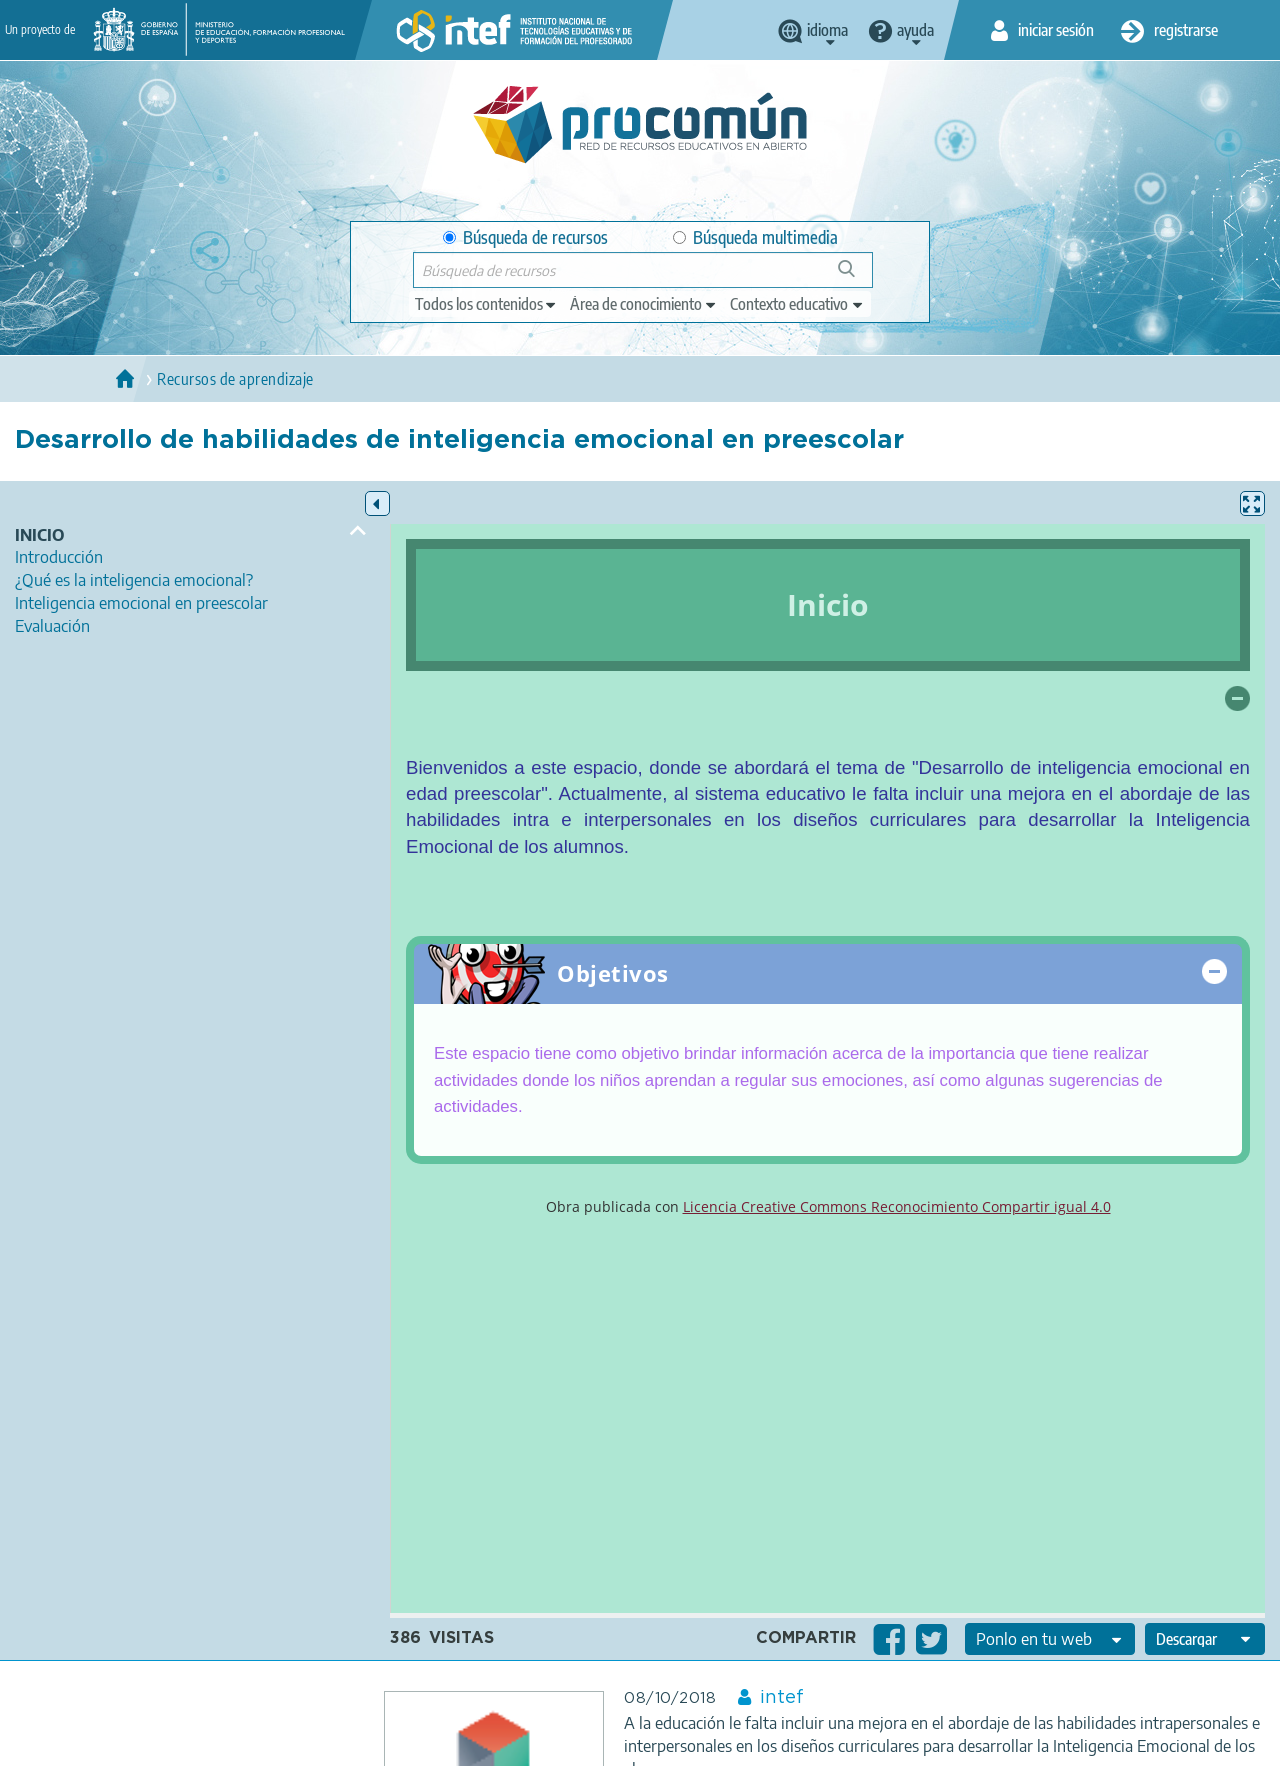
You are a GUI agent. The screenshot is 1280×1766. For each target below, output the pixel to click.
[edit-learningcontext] (797, 304)
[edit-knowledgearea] (644, 304)
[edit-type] (486, 304)
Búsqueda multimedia (755, 237)
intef (782, 1698)
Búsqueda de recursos (525, 237)
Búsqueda (857, 276)
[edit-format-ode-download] (1205, 1639)
